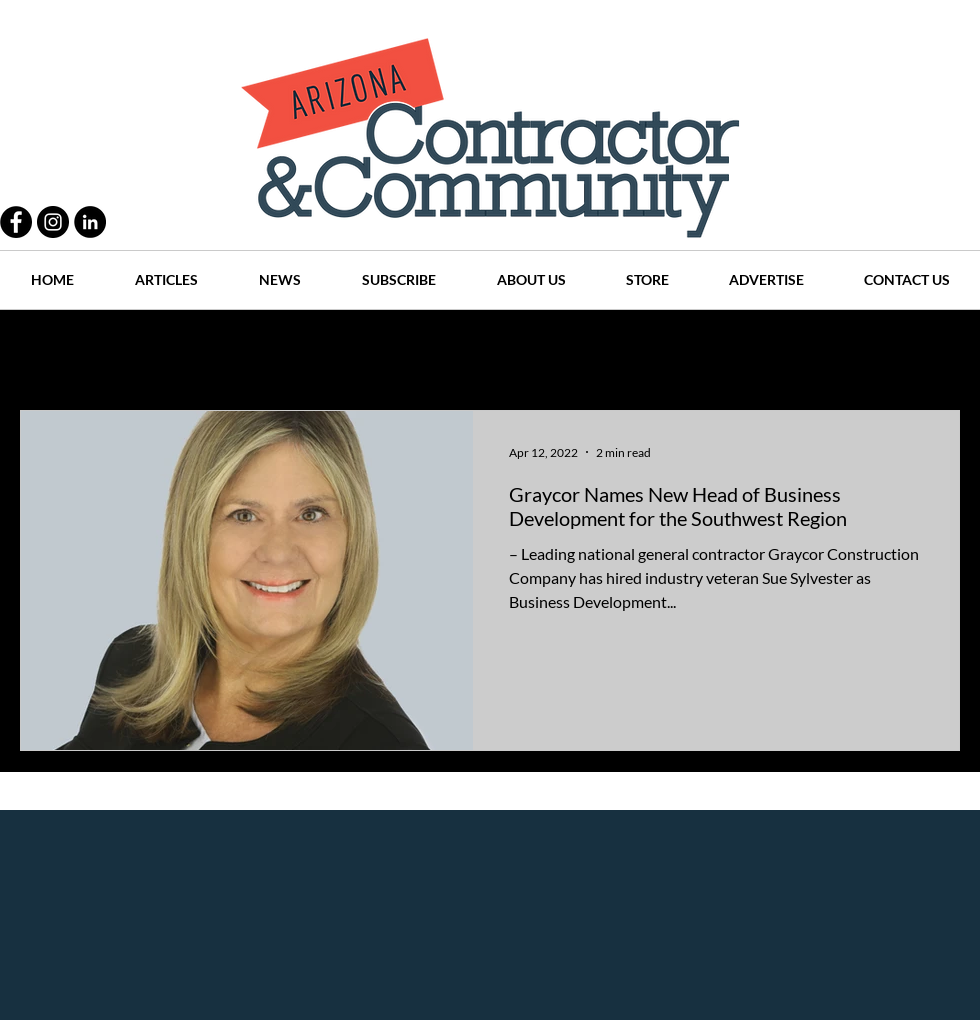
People (234, 350)
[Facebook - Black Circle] (16, 222)
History (411, 350)
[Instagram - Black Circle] (53, 222)
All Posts (47, 350)
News (581, 350)
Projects (322, 350)
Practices (144, 350)
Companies (753, 350)
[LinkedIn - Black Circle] (90, 222)
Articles (499, 350)
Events (848, 350)
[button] (934, 352)
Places (659, 350)
